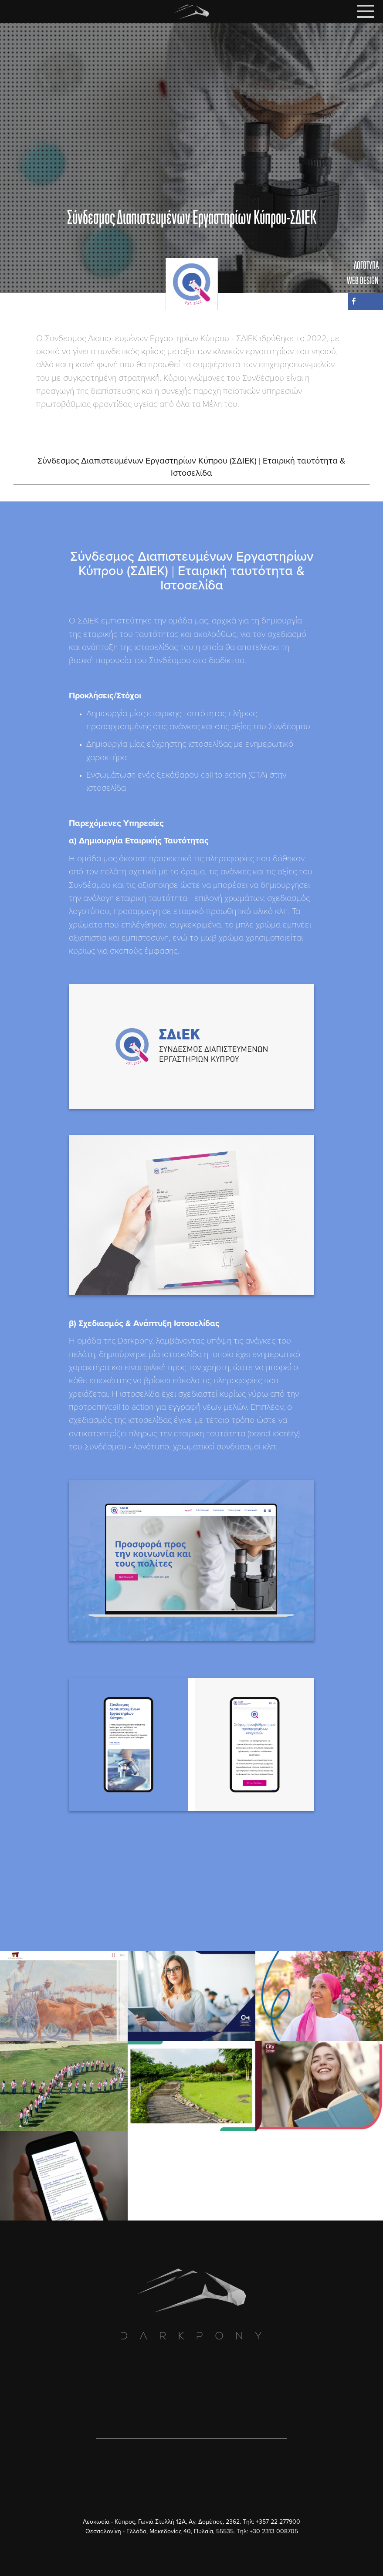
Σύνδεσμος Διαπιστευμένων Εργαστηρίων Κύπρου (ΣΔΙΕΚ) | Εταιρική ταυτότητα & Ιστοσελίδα (191, 467)
